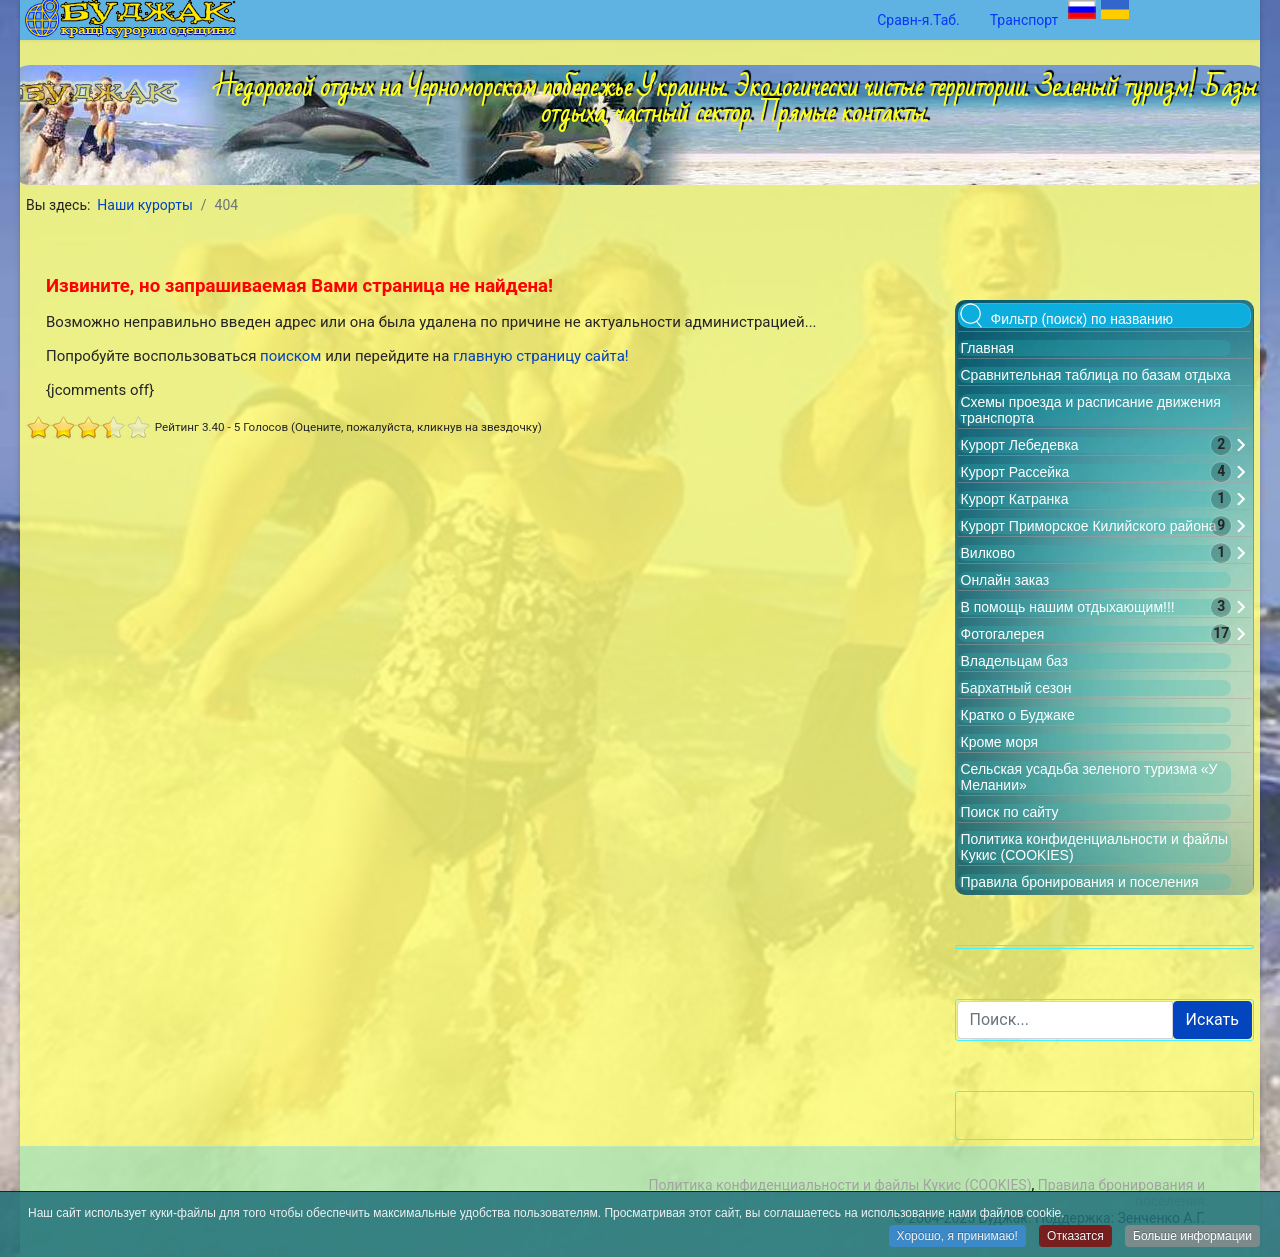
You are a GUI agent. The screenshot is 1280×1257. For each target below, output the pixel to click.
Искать (1212, 1019)
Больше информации (1192, 1237)
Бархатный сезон (1016, 688)
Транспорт (1024, 20)
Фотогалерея (1003, 634)
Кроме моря (1000, 742)
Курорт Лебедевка (1020, 445)
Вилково (988, 553)
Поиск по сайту (1010, 812)
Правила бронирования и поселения (1080, 882)
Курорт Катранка (1015, 499)
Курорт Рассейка (1015, 472)
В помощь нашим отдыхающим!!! (1068, 607)
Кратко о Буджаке (1018, 715)
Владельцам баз (1014, 661)
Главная (987, 348)
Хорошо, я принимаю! (957, 1237)
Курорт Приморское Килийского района (1089, 526)
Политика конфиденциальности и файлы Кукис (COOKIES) (839, 1185)
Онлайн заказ (1005, 580)
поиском (290, 356)
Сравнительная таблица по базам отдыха (1096, 375)
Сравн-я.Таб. (918, 20)
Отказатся (1075, 1237)
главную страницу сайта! (541, 356)
